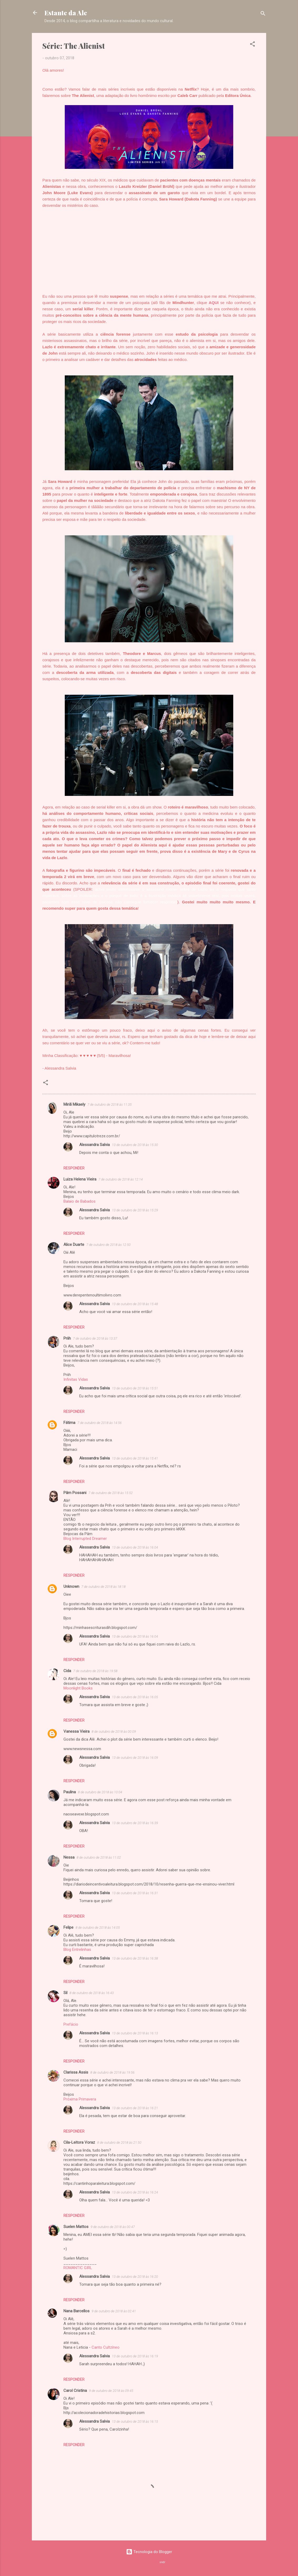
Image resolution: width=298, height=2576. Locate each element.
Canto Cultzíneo (106, 2347)
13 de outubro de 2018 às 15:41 (135, 1458)
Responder (74, 1168)
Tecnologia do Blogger (149, 2551)
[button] (252, 45)
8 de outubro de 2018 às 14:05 (98, 1927)
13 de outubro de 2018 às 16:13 (135, 2033)
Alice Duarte (73, 1244)
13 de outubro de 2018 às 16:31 (135, 1893)
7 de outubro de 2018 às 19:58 (95, 1671)
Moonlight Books (78, 1688)
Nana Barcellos (76, 2311)
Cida (67, 1670)
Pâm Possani (74, 1492)
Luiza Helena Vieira (79, 1179)
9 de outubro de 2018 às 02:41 (114, 2311)
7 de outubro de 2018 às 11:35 (109, 1104)
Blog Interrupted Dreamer (85, 1538)
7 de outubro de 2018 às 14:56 (99, 1423)
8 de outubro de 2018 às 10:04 (100, 1792)
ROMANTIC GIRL (77, 2267)
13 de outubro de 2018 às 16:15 (135, 2421)
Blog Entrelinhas (77, 1949)
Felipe (68, 1927)
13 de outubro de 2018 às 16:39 (135, 1823)
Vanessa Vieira (76, 1731)
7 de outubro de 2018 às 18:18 (103, 1587)
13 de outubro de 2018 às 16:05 (135, 1697)
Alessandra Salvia (94, 1144)
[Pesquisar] (263, 14)
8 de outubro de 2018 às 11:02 (99, 1857)
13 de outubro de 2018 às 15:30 (135, 1145)
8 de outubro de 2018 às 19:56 (112, 2072)
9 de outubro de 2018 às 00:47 (113, 2227)
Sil (65, 1992)
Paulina (69, 1792)
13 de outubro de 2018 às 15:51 (135, 1388)
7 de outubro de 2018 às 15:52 (110, 1493)
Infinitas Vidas (75, 1379)
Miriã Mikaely (74, 1104)
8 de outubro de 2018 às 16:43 (91, 1993)
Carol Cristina (75, 2390)
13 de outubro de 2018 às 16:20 (135, 2277)
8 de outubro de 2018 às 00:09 (114, 1731)
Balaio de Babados (79, 1201)
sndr (162, 2562)
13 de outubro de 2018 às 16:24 (135, 2192)
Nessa (68, 1857)
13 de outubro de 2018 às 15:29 (135, 1210)
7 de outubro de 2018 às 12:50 (108, 1245)
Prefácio (70, 2024)
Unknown (71, 1586)
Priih (67, 1338)
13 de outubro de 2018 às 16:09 (135, 1758)
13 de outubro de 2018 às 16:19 (135, 2356)
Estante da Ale (65, 12)
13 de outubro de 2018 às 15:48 (135, 1304)
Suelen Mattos (75, 2226)
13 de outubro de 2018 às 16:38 (135, 1958)
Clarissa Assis (75, 2072)
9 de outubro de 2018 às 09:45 (111, 2391)
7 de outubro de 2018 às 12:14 (120, 1179)
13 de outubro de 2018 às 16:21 (135, 2108)
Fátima (69, 1422)
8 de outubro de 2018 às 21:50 (119, 2142)
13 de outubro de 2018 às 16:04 (135, 1547)
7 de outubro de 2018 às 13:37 (95, 1338)
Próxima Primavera (79, 2099)
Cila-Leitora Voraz (79, 2142)
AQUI (214, 302)
